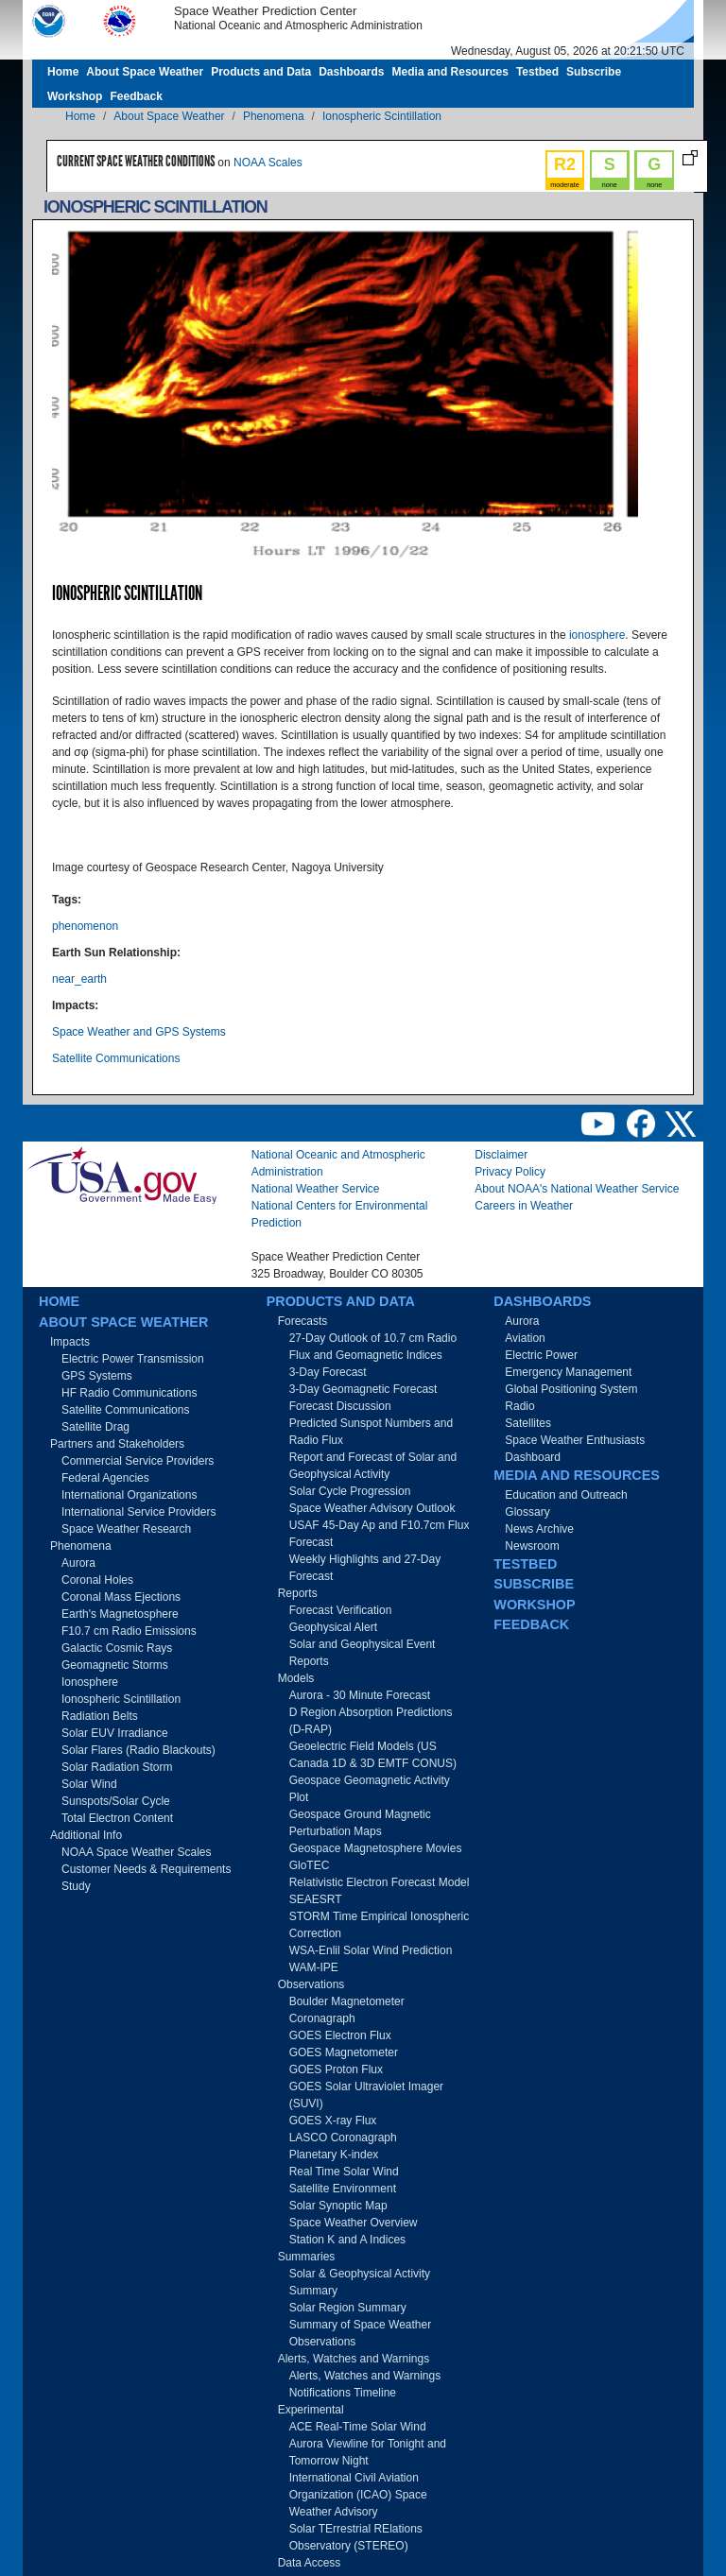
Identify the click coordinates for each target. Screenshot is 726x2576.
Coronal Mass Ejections (121, 1597)
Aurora (78, 1563)
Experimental (311, 2409)
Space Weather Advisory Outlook (372, 1508)
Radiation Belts (99, 1716)
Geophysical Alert (333, 1627)
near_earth (79, 979)
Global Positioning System (571, 1389)
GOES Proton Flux (336, 2069)
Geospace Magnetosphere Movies (375, 1848)
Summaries (307, 2256)
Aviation (524, 1338)
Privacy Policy (510, 1171)
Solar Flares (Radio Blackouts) (138, 1750)
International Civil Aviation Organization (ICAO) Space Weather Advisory (358, 2494)
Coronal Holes (97, 1580)
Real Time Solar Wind (344, 2171)
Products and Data (261, 71)
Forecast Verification (340, 1610)
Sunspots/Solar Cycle (115, 1801)
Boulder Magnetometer (347, 2001)
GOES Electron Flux (340, 2035)
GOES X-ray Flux (333, 2120)
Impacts (70, 1341)
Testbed (537, 71)
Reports (298, 1593)
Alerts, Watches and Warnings (354, 2358)
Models (296, 1678)
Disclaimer (501, 1154)
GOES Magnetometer (343, 2052)
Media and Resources (450, 71)
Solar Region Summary (347, 2307)
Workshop (74, 96)
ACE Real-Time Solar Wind (357, 2426)
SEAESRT (315, 1899)
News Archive (539, 1529)
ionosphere (597, 635)
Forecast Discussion (340, 1406)
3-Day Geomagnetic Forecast (363, 1389)
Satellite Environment (342, 2188)
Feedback (136, 96)
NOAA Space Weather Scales (136, 1852)
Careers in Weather (524, 1205)
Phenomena (273, 116)
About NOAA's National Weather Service (577, 1188)
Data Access (309, 2562)
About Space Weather (144, 71)
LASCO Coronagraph (343, 2137)
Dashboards (351, 71)
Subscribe (593, 71)
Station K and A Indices (347, 2239)
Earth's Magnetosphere (120, 1614)
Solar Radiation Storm (116, 1767)
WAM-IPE (313, 1967)
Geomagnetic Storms (114, 1665)
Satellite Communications (116, 1058)
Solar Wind (89, 1784)
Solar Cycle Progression (350, 1491)
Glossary (527, 1512)
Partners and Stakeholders (117, 1444)
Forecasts (303, 1321)
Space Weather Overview (353, 2222)
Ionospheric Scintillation (381, 116)
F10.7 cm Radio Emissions (129, 1631)
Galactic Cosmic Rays (116, 1648)
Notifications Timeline (342, 2392)
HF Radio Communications (129, 1393)
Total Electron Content (117, 1818)
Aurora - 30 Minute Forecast (359, 1695)
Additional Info (86, 1835)
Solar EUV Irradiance (114, 1733)
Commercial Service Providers (137, 1461)
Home (62, 71)
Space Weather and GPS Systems (139, 1032)
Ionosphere (89, 1682)
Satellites (528, 1423)
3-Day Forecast (328, 1372)
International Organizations (129, 1495)
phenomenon (85, 926)
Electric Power (541, 1355)
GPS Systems (96, 1375)
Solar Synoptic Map (338, 2205)
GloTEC (309, 1865)
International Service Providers (138, 1512)
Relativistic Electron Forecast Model (379, 1882)
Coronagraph (322, 2018)
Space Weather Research (126, 1529)
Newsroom (532, 1546)
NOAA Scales (267, 162)
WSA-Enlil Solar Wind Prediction (371, 1950)
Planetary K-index (334, 2154)
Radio (519, 1406)
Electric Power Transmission (132, 1358)
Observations (311, 1984)
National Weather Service (315, 1188)
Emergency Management (568, 1372)
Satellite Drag (95, 1427)
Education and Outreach (566, 1495)
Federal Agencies (105, 1478)
